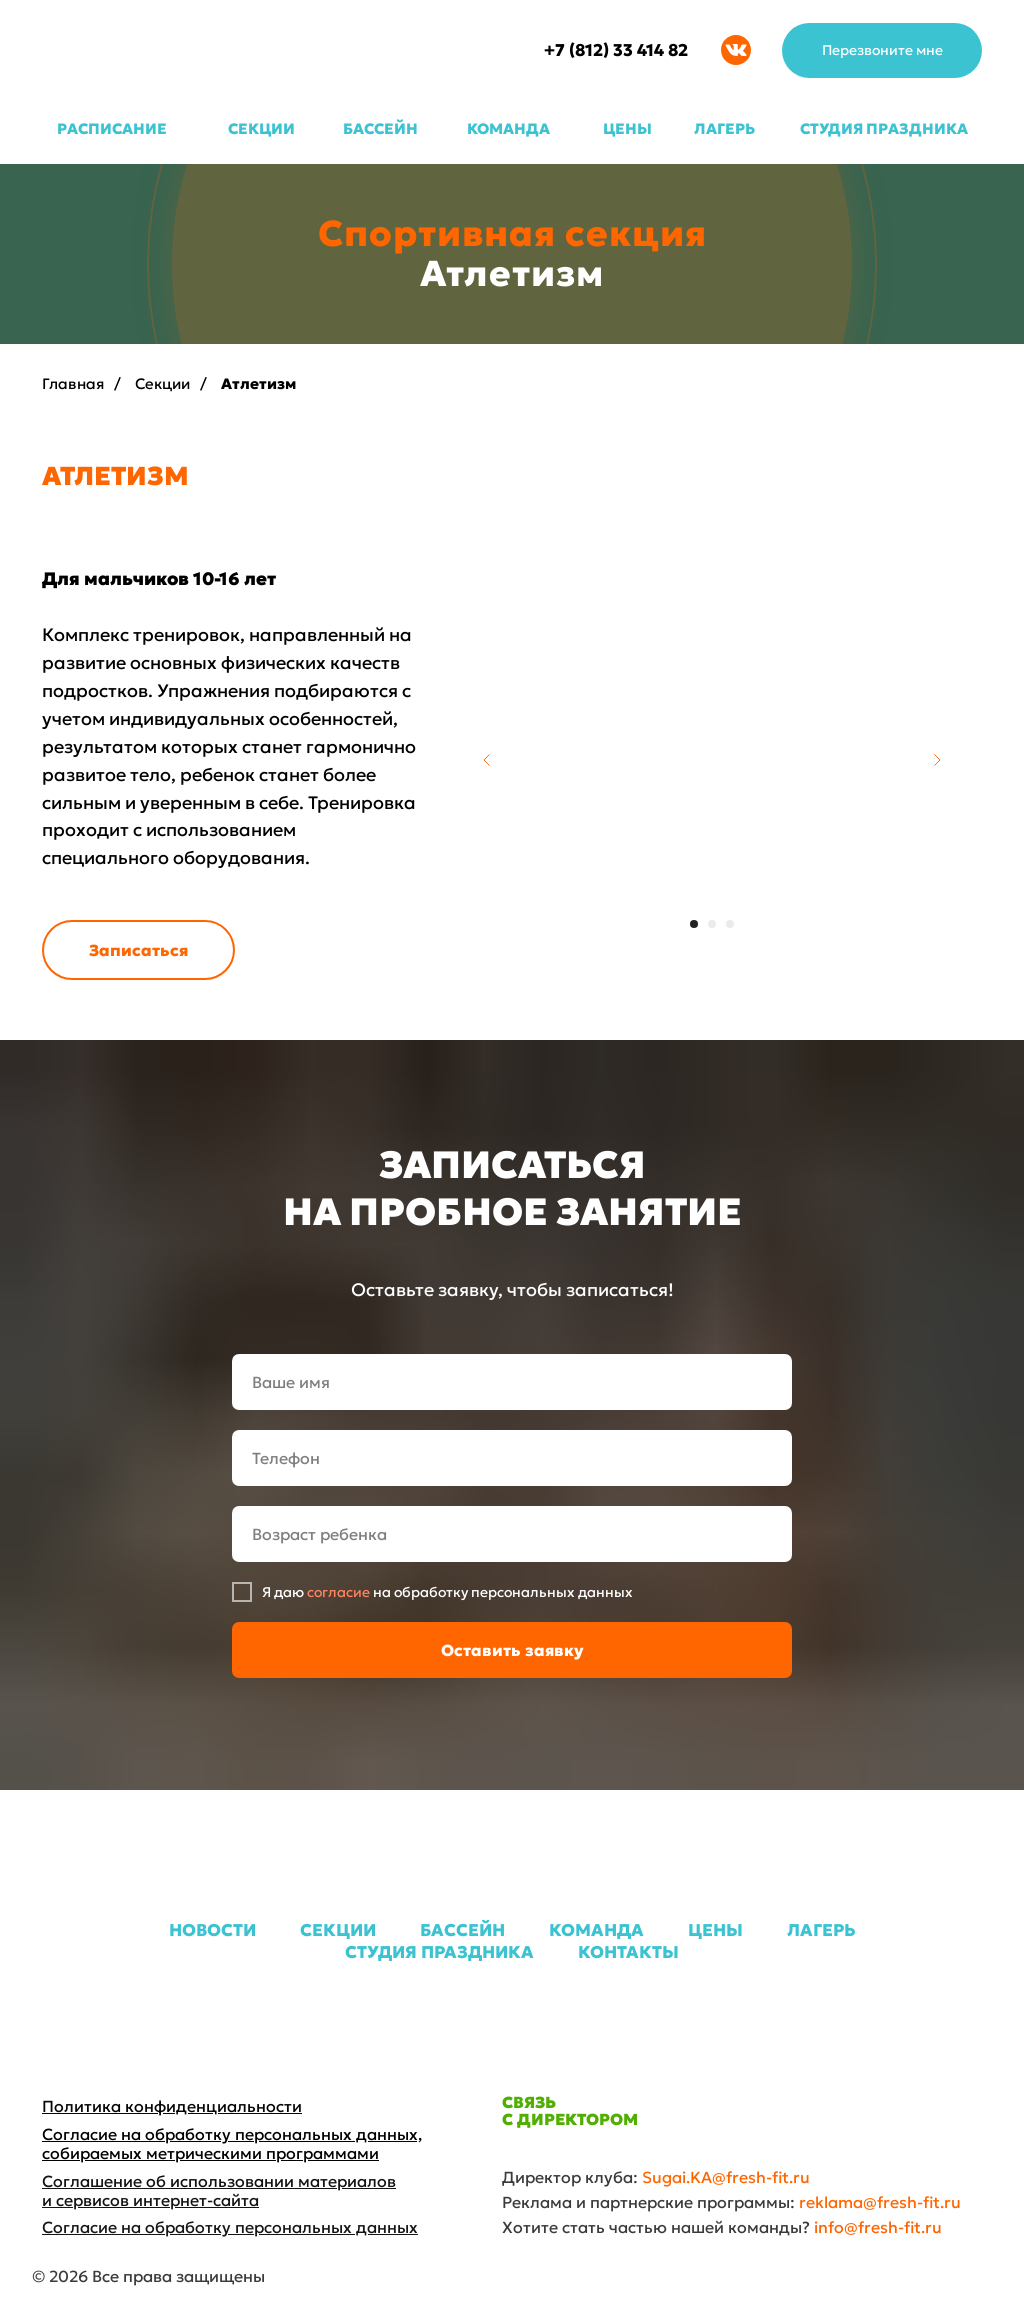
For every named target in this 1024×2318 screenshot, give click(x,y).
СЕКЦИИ (261, 128)
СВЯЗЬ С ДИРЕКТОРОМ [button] (570, 2110)
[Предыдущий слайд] (487, 760)
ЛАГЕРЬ (724, 128)
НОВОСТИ (212, 1930)
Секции (162, 383)
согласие (338, 1592)
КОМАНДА (508, 128)
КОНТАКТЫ (628, 1952)
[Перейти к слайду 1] (694, 924)
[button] (882, 50)
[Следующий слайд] (937, 760)
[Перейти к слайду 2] (712, 924)
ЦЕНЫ (627, 128)
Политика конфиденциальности (172, 2106)
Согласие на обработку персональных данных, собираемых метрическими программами (232, 2143)
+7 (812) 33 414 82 (616, 50)
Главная (73, 383)
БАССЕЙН (380, 128)
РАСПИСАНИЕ (112, 128)
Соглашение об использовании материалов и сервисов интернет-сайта (219, 2190)
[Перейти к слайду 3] (730, 924)
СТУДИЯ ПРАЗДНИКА (884, 128)
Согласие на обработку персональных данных (230, 2227)
